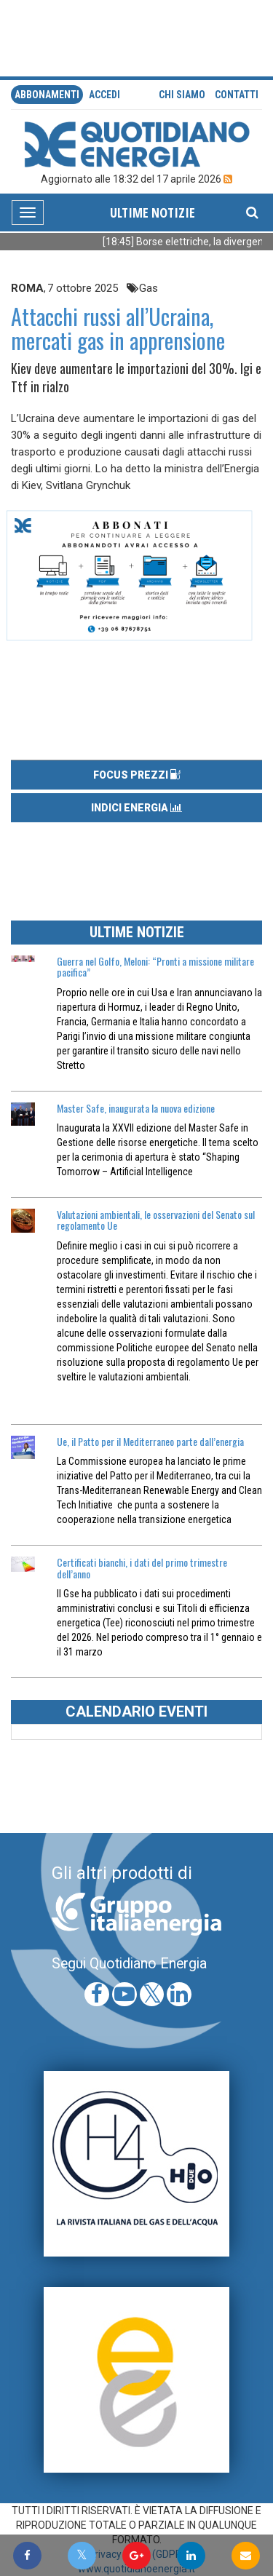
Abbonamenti (47, 94)
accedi (104, 94)
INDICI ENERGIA (136, 808)
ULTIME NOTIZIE (152, 212)
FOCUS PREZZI (137, 775)
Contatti (236, 94)
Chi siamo (182, 94)
